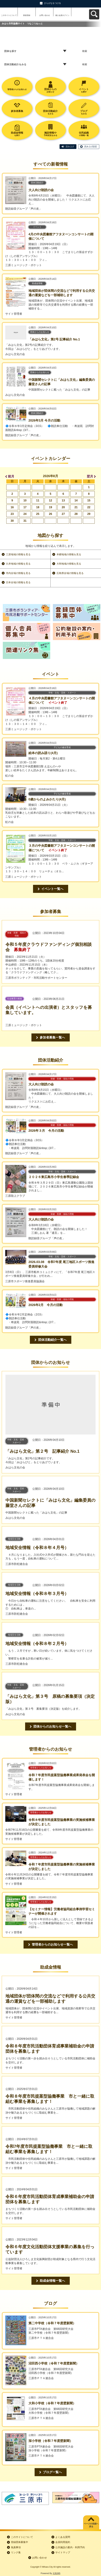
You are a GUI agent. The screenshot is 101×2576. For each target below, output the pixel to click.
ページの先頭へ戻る (91, 2525)
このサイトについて (9, 15)
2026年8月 (50, 476)
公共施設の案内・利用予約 (70, 2547)
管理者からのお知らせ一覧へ (52, 1944)
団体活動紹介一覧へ (52, 1339)
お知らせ (50, 90)
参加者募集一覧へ (52, 1037)
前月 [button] (11, 476)
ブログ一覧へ (52, 2472)
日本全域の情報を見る (18, 582)
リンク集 (16, 2552)
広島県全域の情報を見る (70, 573)
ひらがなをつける (52, 3)
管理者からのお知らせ (17, 89)
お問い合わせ (44, 15)
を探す (84, 90)
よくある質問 (62, 2537)
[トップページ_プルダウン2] (36, 64)
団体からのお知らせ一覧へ (52, 1726)
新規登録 (26, 15)
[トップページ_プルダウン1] (36, 51)
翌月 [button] (90, 476)
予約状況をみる (50, 133)
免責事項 (16, 2547)
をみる (50, 112)
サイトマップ (62, 2552)
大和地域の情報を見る (69, 563)
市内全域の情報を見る (18, 573)
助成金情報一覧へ (52, 2280)
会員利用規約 (62, 2542)
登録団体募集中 (19, 2542)
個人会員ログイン (62, 15)
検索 (84, 51)
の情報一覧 (84, 133)
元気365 (56, 2573)
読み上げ (70, 146)
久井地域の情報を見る (18, 563)
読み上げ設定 (90, 146)
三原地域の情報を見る (18, 554)
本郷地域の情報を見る (69, 554)
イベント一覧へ (52, 889)
